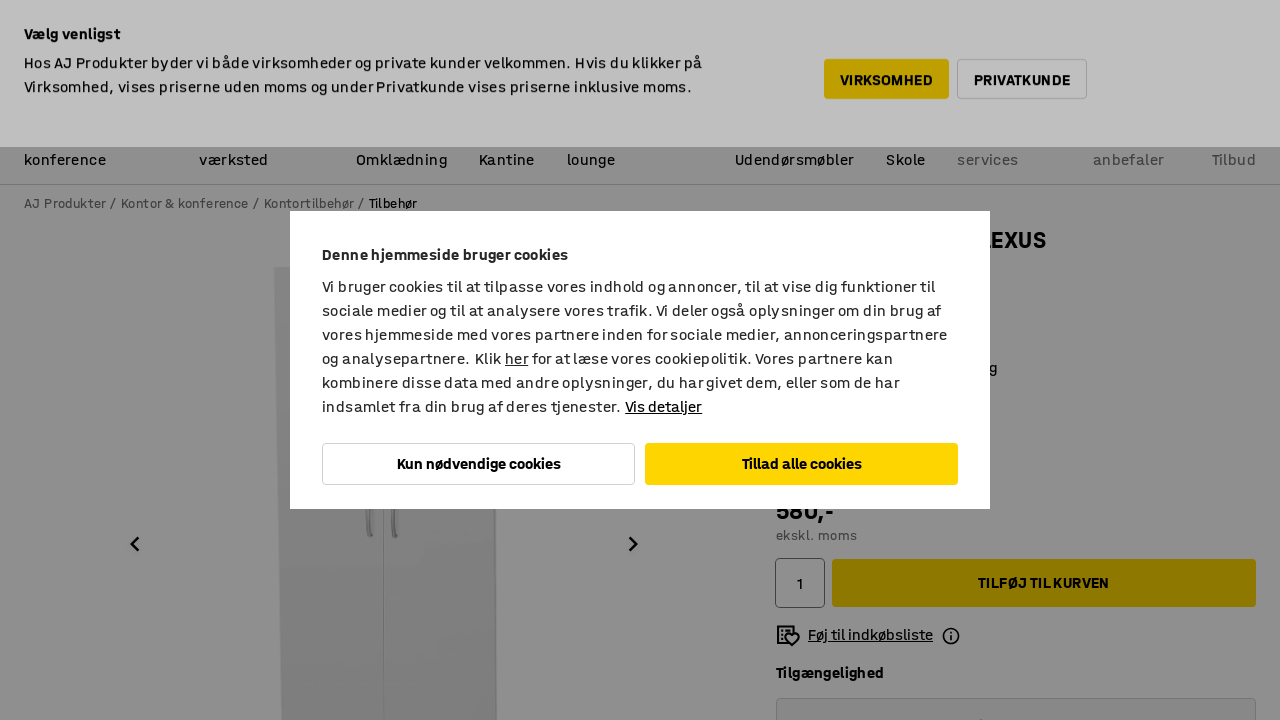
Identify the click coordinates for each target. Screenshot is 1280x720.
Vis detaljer (663, 406)
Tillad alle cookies (802, 463)
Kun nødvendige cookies (479, 463)
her (516, 358)
